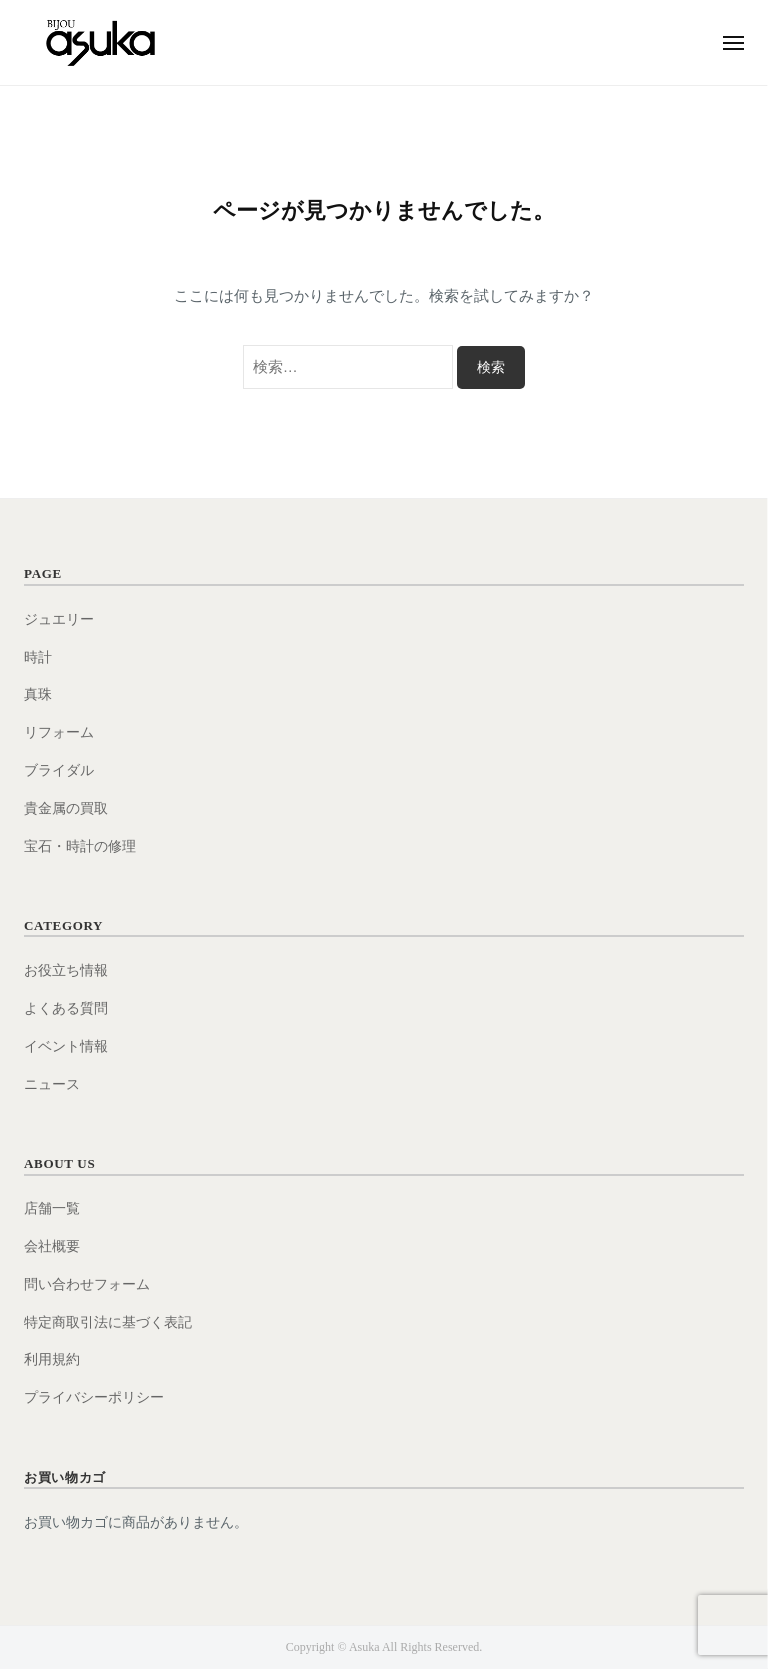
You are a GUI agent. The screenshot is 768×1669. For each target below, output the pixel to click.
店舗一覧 (52, 1208)
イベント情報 (66, 1046)
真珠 (38, 694)
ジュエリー (59, 619)
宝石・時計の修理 (80, 846)
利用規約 (52, 1359)
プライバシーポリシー (94, 1397)
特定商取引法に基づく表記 (108, 1322)
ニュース (52, 1084)
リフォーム (59, 732)
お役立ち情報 (66, 970)
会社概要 (52, 1246)
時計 (38, 657)
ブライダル (59, 770)
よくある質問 (66, 1008)
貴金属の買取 (66, 808)
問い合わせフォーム (87, 1284)
